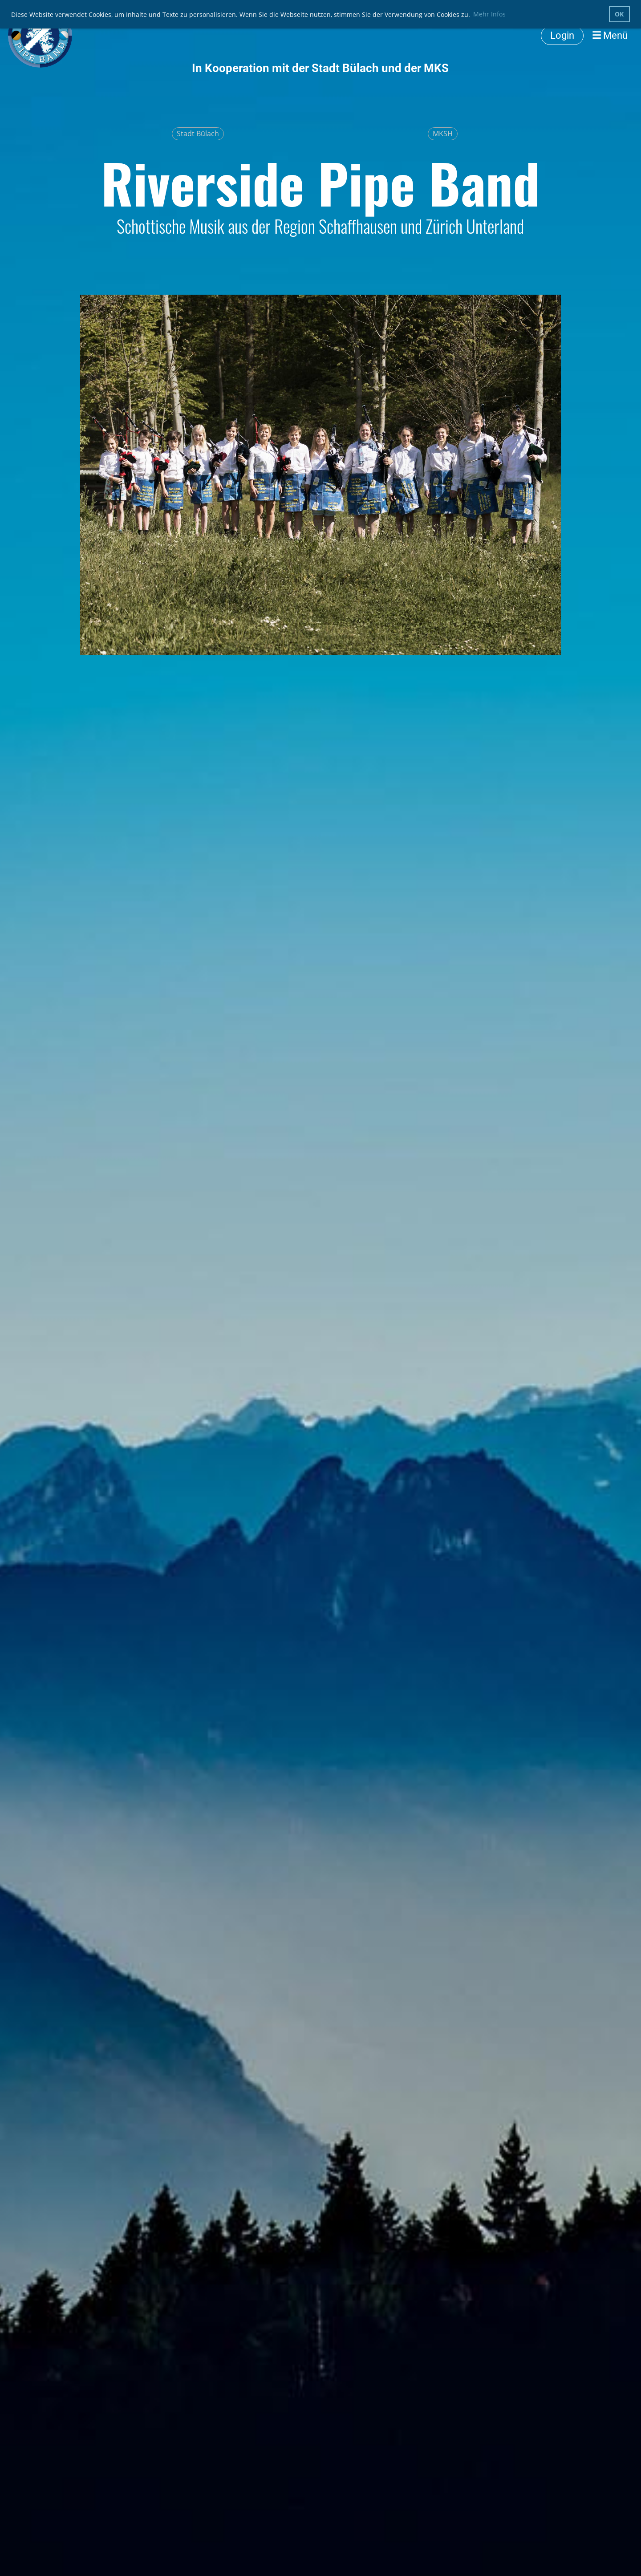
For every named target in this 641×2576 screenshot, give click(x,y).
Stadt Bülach (198, 133)
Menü (610, 35)
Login (562, 35)
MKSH (443, 133)
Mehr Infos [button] (489, 14)
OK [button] (619, 14)
